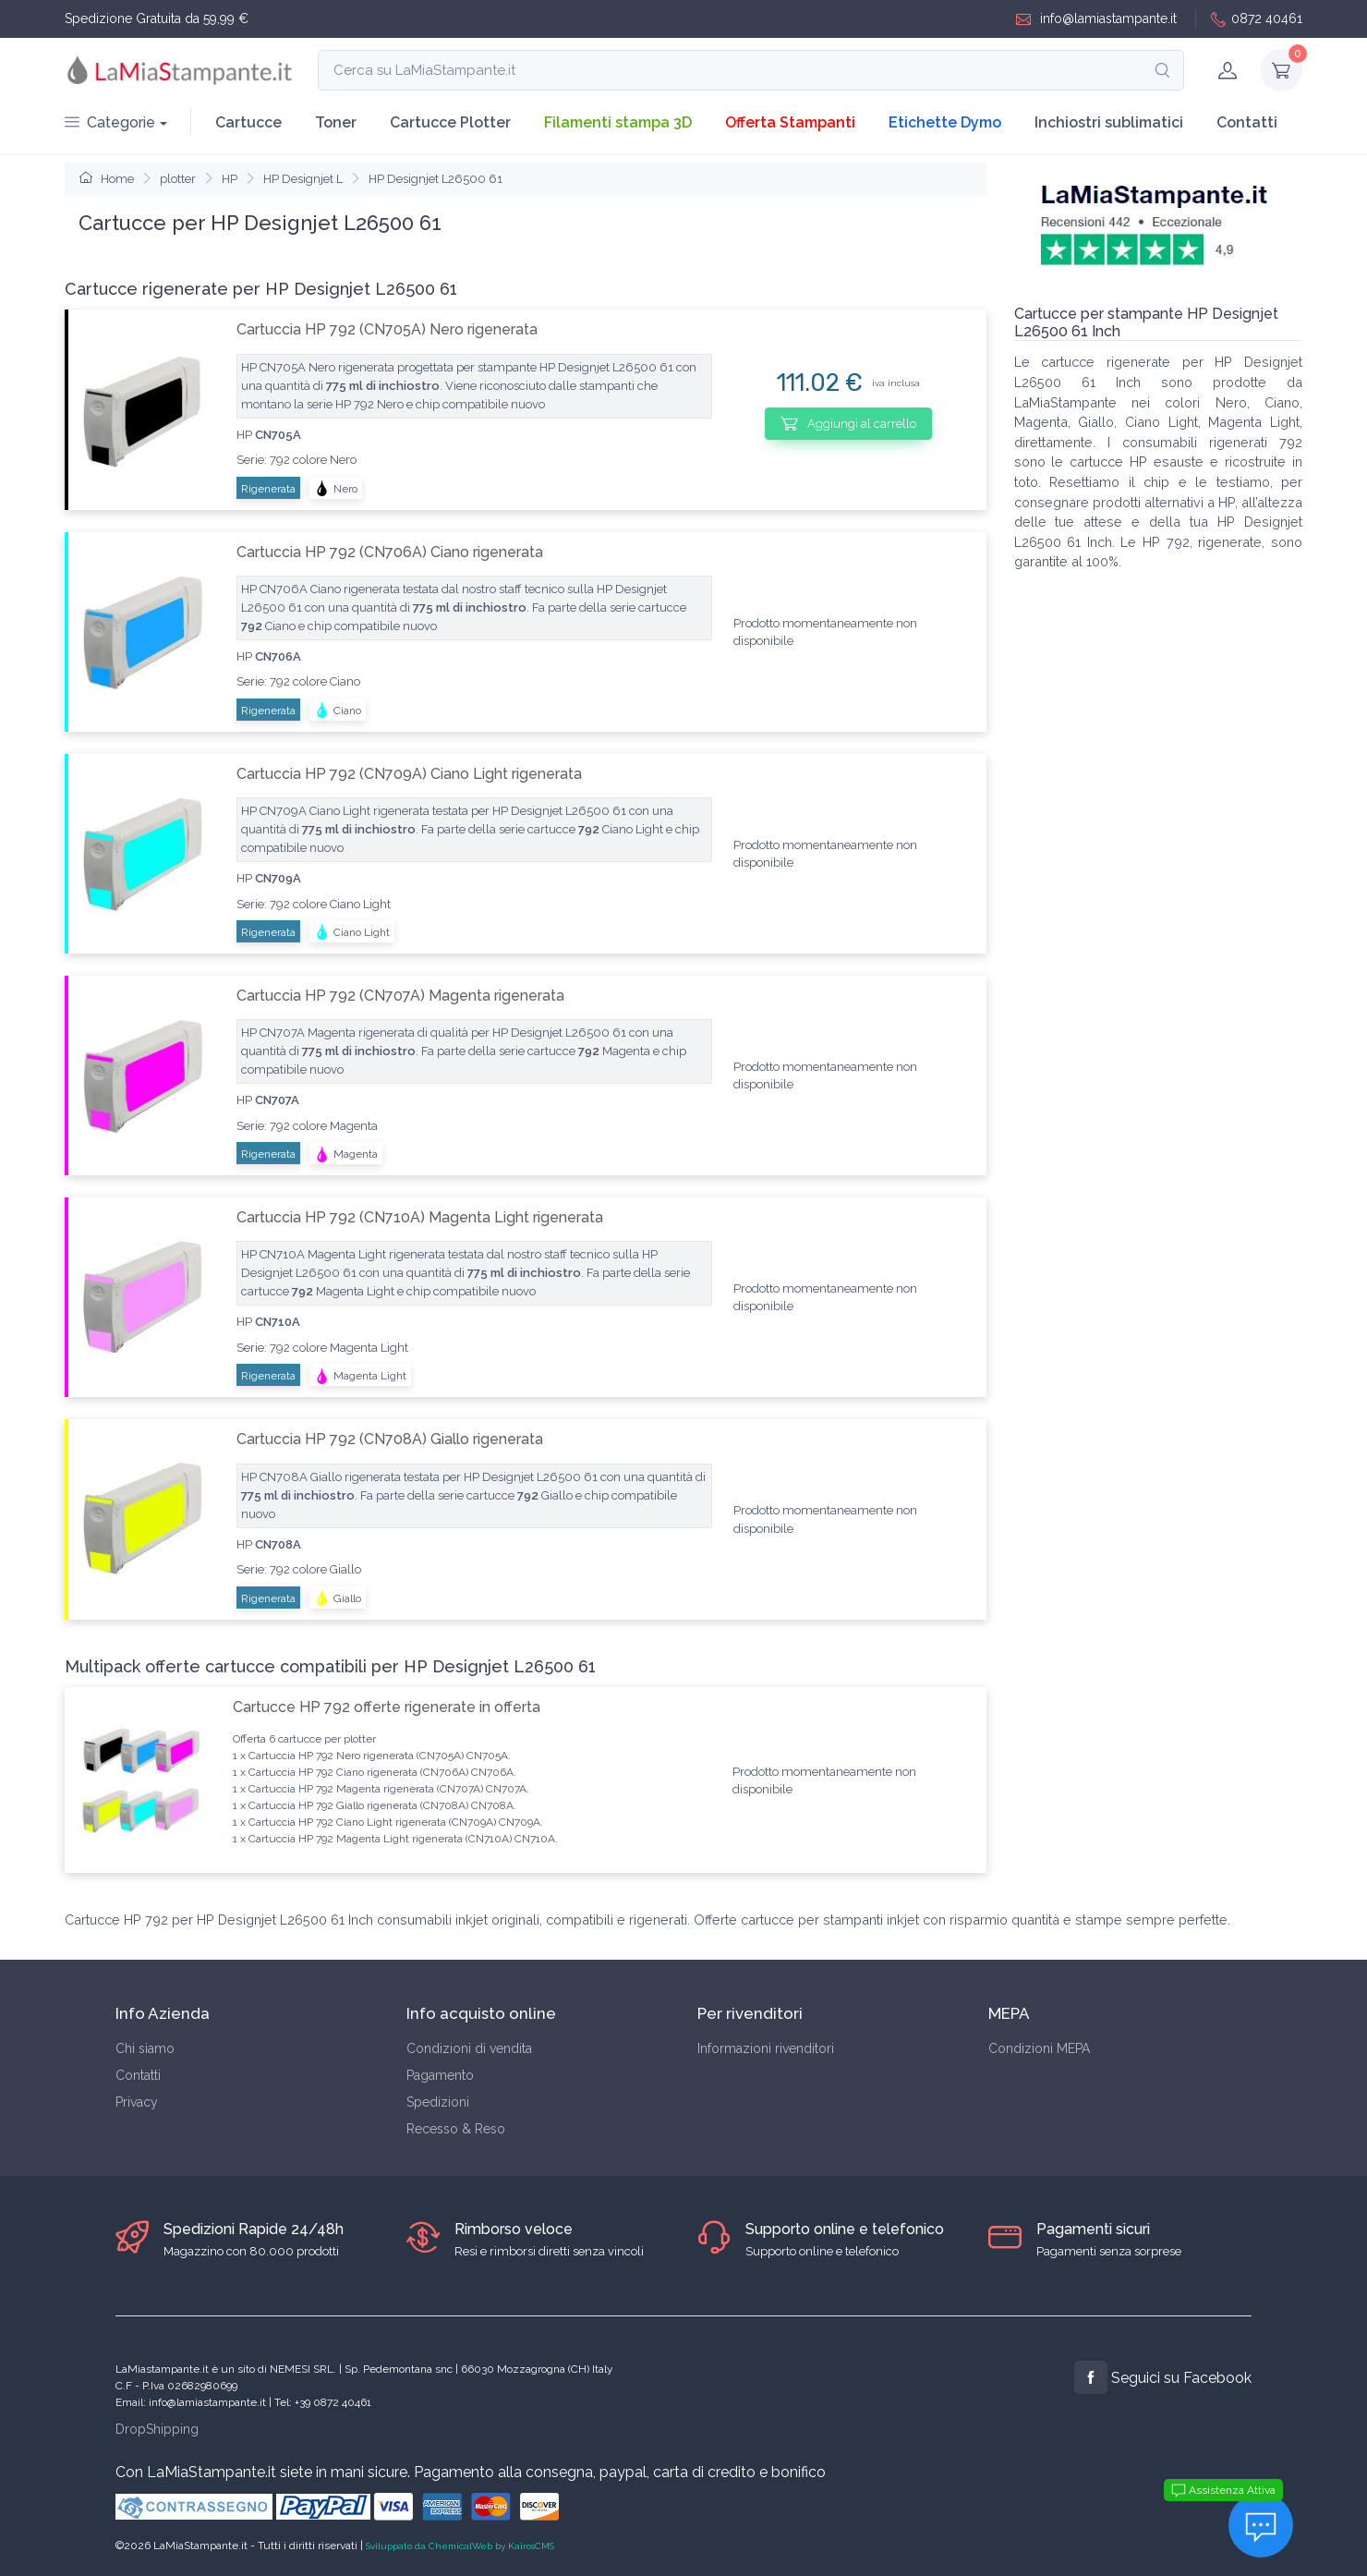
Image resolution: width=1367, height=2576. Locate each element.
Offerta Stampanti (790, 122)
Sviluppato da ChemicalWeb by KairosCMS (460, 2546)
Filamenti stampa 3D (618, 122)
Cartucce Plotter (450, 122)
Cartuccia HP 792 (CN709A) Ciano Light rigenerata (409, 774)
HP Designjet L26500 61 (435, 179)
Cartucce (248, 122)
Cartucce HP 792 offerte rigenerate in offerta (386, 1707)
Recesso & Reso (455, 2128)
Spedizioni (437, 2102)
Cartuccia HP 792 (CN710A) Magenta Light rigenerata (419, 1217)
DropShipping (157, 2429)
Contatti (1246, 122)
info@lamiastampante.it (1096, 19)
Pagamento (440, 2075)
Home (106, 179)
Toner (336, 122)
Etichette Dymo (945, 122)
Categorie (110, 122)
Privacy (136, 2102)
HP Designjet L (303, 179)
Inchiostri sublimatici (1108, 122)
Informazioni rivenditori (765, 2048)
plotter (178, 179)
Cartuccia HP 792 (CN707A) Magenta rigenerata (400, 995)
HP (229, 179)
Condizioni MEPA (1039, 2048)
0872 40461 (1256, 19)
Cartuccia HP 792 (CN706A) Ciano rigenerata (389, 552)
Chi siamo (145, 2048)
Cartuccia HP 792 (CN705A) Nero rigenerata (387, 329)
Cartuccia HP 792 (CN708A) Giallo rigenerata (389, 1439)
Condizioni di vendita (469, 2048)
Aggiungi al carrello (848, 423)
